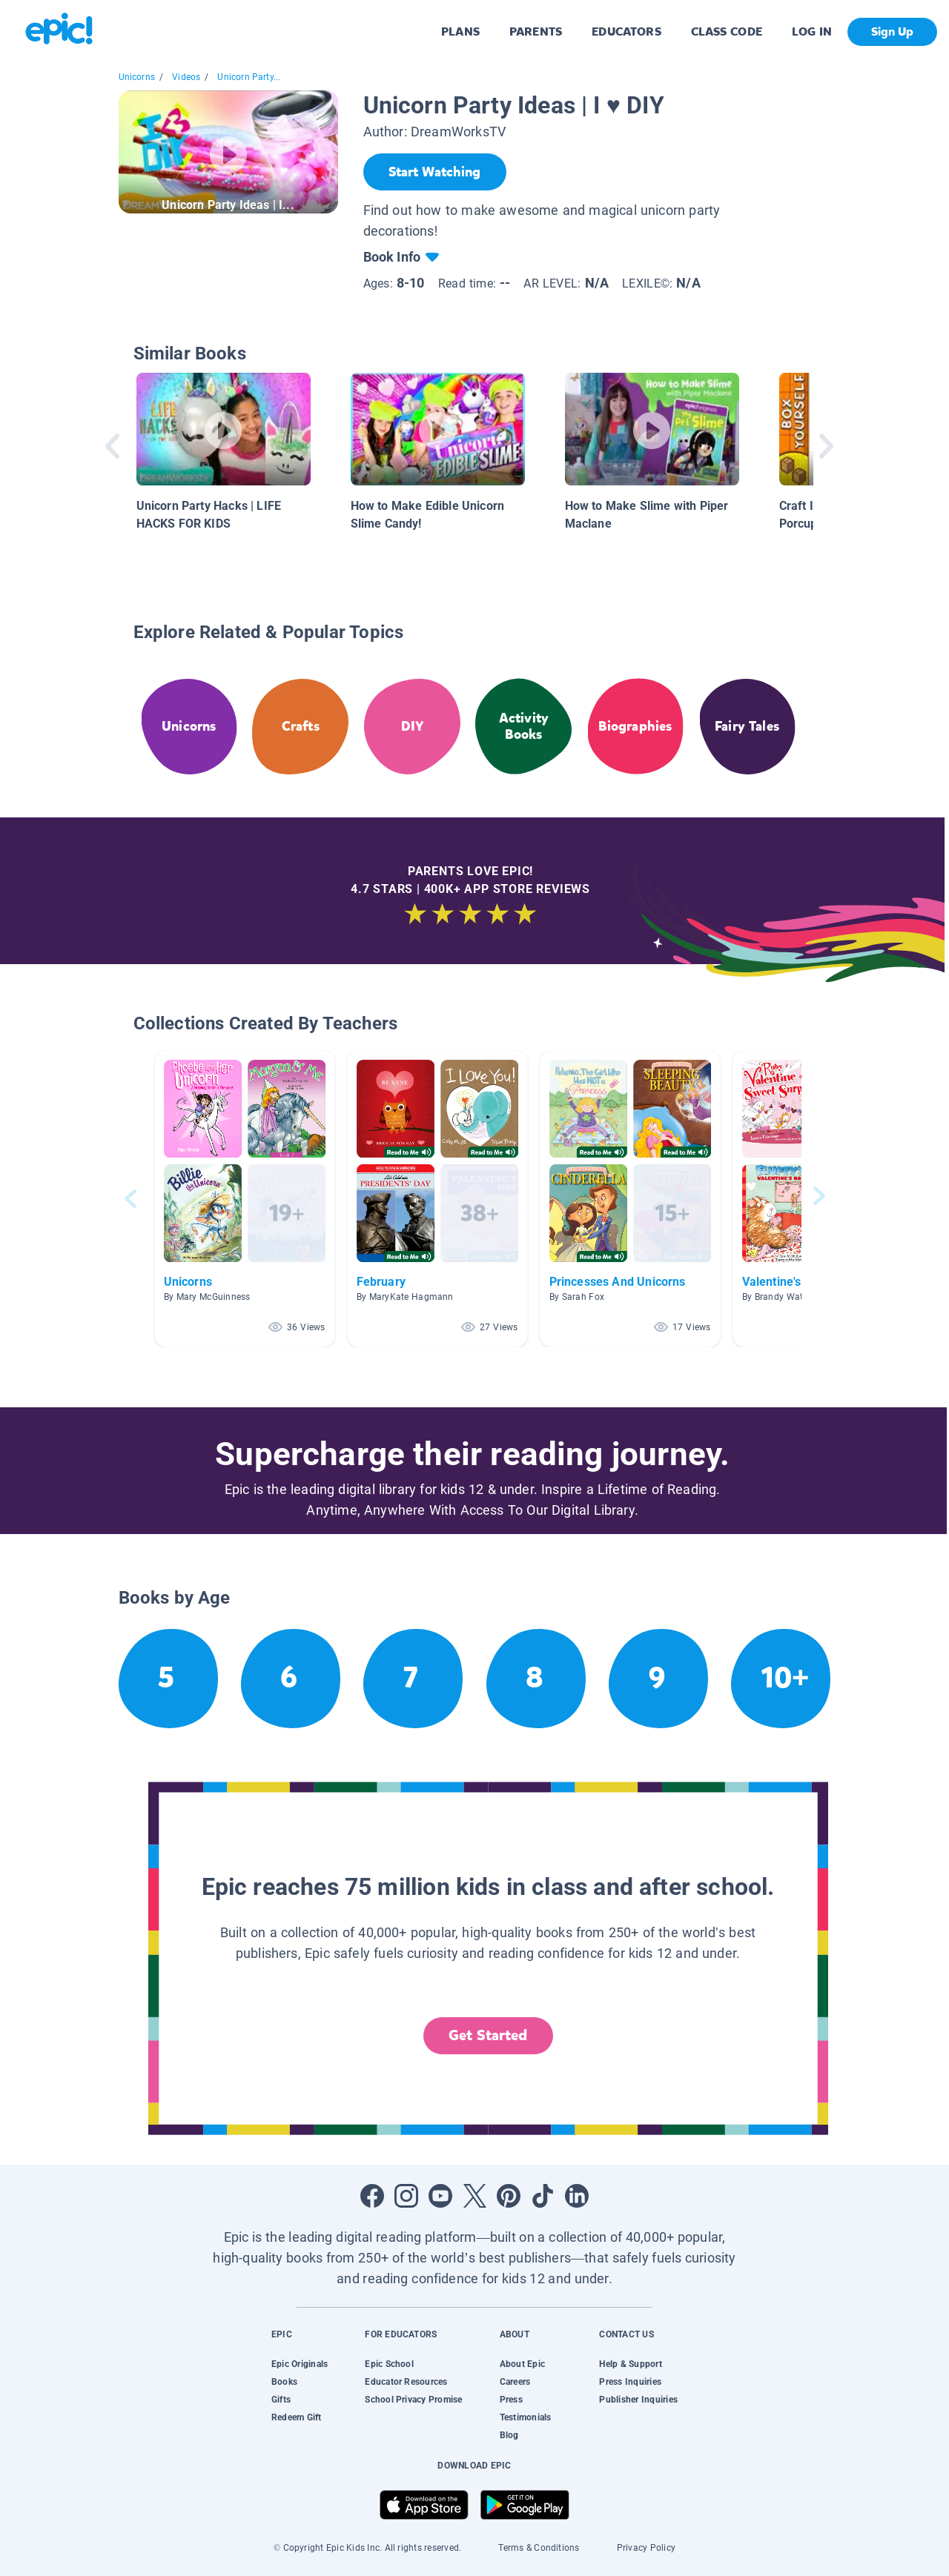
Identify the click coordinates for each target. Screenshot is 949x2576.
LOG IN (812, 31)
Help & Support (630, 2364)
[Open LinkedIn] (577, 2196)
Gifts (281, 2399)
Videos (186, 77)
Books (284, 2382)
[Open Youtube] (440, 2196)
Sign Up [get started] (892, 31)
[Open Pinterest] (508, 2196)
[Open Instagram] (406, 2196)
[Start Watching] (434, 171)
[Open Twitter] (474, 2196)
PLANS (460, 31)
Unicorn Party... (248, 77)
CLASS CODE (726, 31)
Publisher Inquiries (638, 2399)
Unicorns (137, 77)
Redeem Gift (296, 2417)
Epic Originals (299, 2364)
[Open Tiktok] (543, 2196)
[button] (244, 1198)
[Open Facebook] (372, 2196)
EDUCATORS (626, 31)
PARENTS (535, 31)
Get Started (488, 2035)
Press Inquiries (630, 2382)
